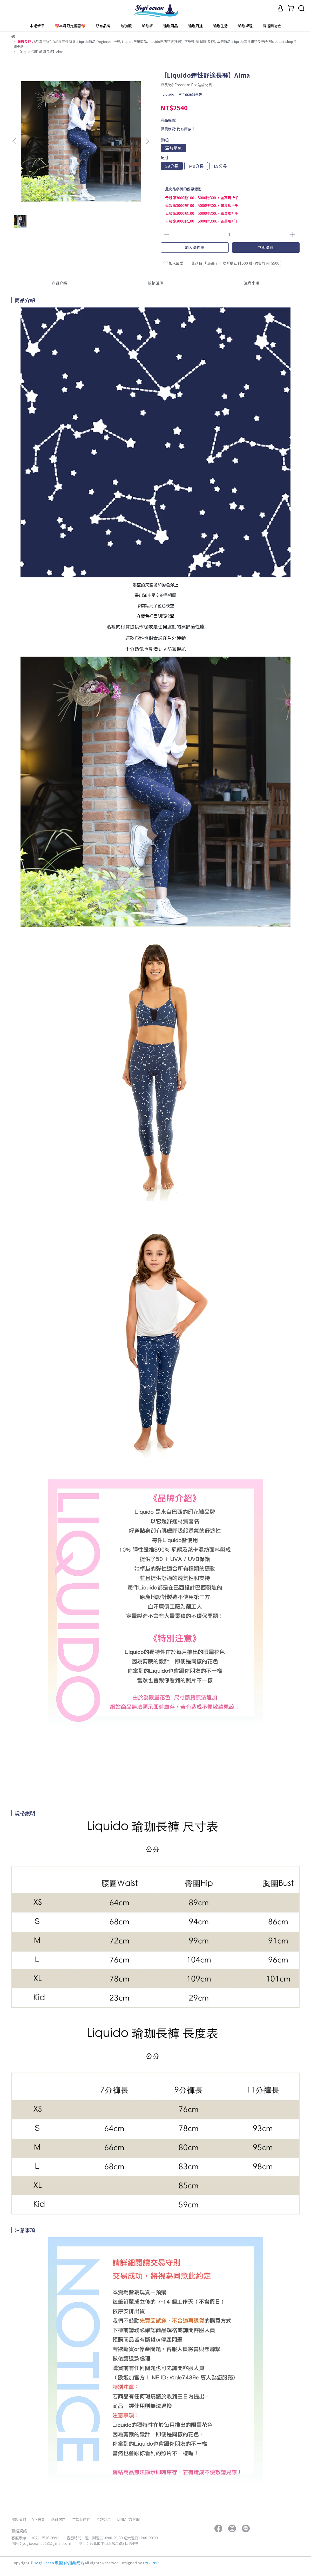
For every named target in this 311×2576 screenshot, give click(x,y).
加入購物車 (194, 247)
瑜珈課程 (245, 25)
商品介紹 (59, 283)
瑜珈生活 (220, 25)
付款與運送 (81, 2519)
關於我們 (18, 2519)
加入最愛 (173, 263)
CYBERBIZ (151, 2562)
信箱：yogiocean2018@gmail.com (41, 2543)
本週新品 (37, 25)
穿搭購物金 (272, 25)
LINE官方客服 (128, 2519)
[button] (147, 141)
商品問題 (58, 2519)
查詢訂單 (103, 2519)
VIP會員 (38, 2519)
